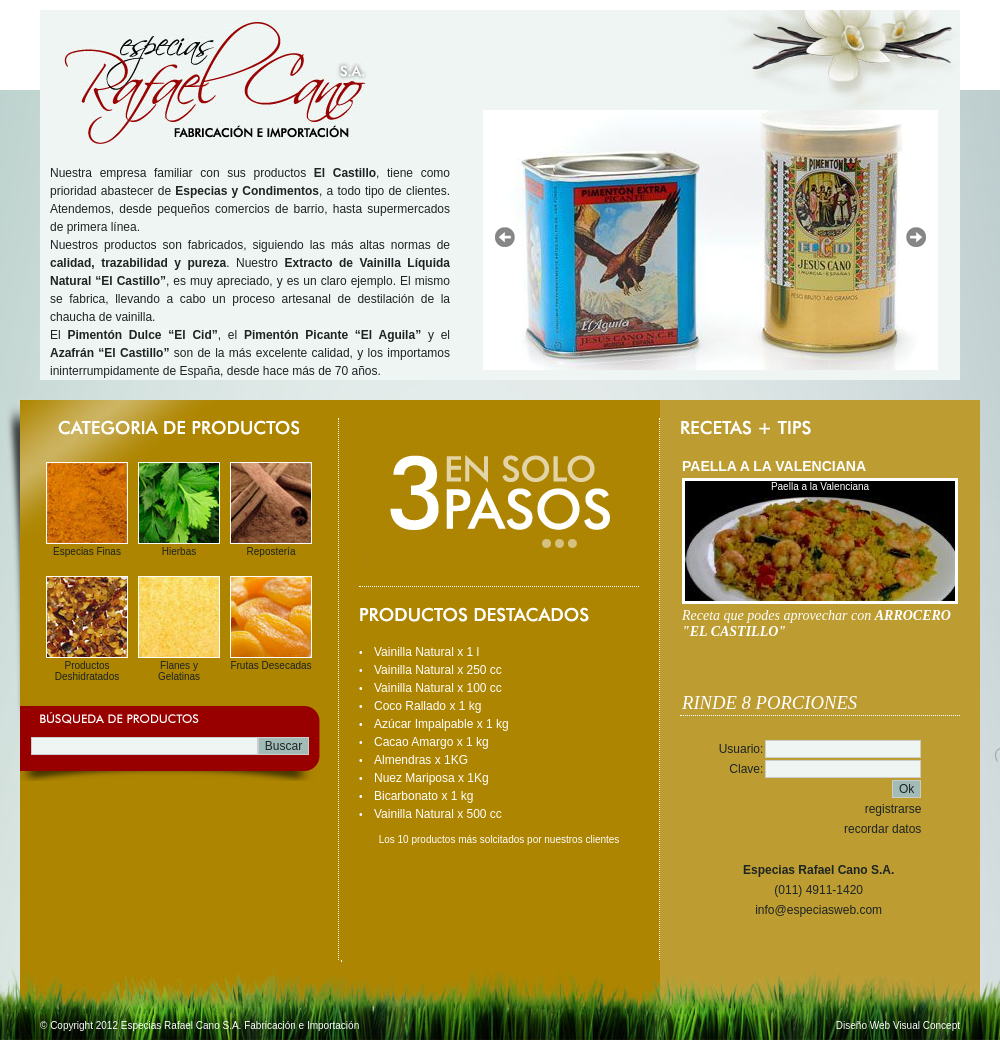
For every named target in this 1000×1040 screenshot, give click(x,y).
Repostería (271, 551)
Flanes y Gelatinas (179, 671)
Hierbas (179, 551)
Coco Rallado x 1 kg (427, 706)
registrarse (893, 809)
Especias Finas (87, 551)
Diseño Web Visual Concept (898, 1025)
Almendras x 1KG (421, 760)
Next (916, 237)
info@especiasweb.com (818, 910)
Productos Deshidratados (87, 671)
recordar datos (882, 829)
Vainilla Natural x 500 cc (438, 814)
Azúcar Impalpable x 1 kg (441, 724)
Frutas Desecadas (270, 665)
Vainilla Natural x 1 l (426, 652)
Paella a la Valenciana (820, 486)
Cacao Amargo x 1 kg (431, 742)
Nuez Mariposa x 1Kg (431, 778)
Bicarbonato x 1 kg (423, 796)
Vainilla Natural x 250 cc (438, 670)
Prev (505, 237)
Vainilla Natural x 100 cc (438, 688)
